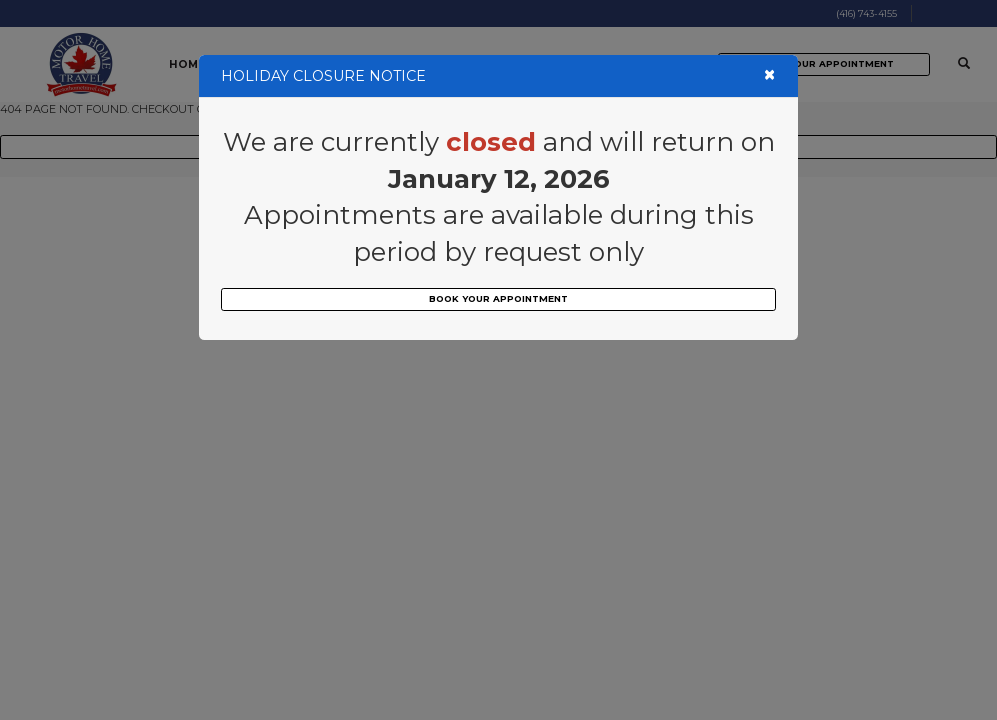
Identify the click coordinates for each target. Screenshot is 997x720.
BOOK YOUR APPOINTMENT (498, 298)
